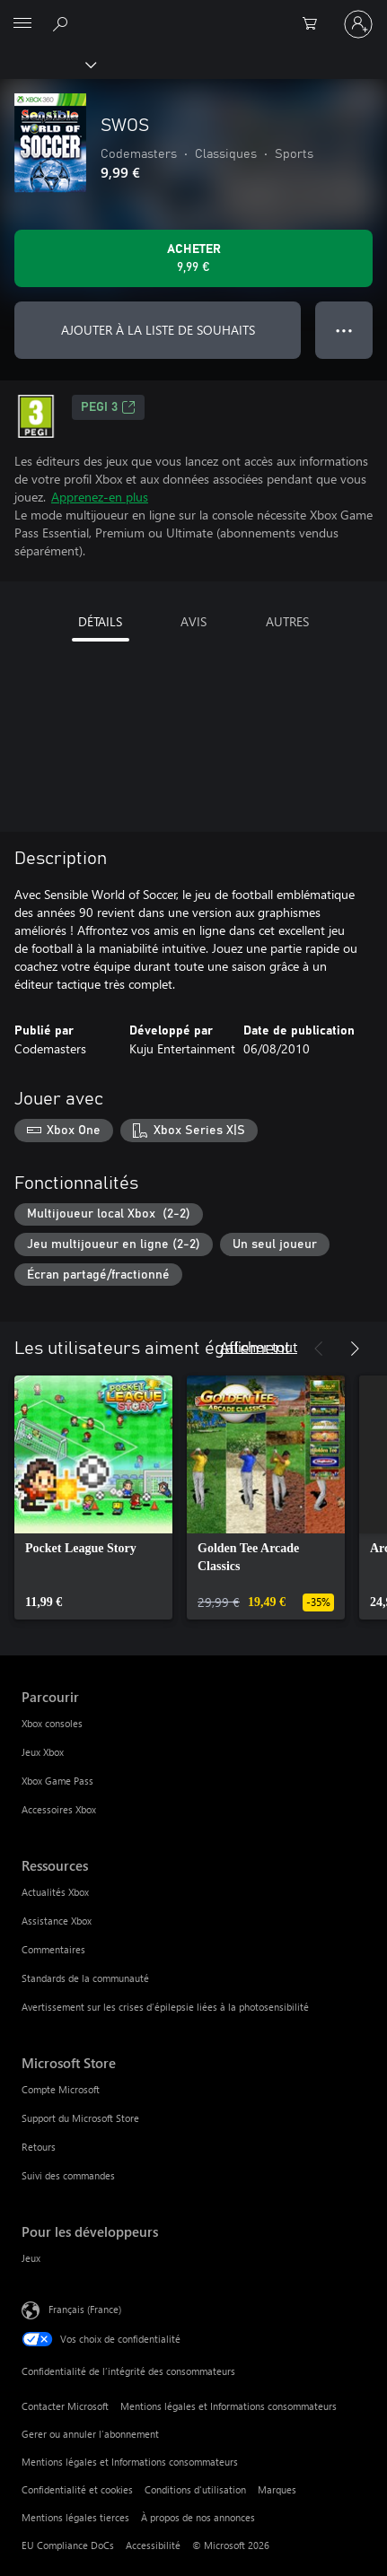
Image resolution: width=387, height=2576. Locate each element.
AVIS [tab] (193, 621)
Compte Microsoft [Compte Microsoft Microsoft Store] (61, 2089)
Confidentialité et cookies (77, 2489)
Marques (277, 2489)
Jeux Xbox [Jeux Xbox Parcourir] (43, 1752)
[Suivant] (355, 1348)
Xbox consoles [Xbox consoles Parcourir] (52, 1723)
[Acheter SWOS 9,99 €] (193, 258)
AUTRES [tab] (287, 621)
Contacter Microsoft (65, 2406)
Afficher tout (258, 1346)
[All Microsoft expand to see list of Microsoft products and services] (22, 24)
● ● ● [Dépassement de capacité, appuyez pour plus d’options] (344, 330)
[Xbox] (47, 63)
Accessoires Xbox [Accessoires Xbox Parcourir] (59, 1809)
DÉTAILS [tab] (100, 621)
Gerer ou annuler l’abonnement (90, 2434)
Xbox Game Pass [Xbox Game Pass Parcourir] (57, 1780)
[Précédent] (319, 1348)
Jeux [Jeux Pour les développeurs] (31, 2258)
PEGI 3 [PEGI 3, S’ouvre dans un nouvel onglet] (108, 407)
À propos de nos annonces (198, 2517)
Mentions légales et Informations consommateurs (228, 2406)
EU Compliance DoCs (68, 2545)
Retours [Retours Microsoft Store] (39, 2146)
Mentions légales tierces (75, 2517)
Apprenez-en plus (99, 496)
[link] (93, 1497)
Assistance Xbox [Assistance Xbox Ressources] (57, 1920)
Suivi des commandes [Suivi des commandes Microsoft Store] (68, 2175)
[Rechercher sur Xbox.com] (63, 23)
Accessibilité (153, 2545)
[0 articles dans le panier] (315, 24)
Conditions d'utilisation (195, 2489)
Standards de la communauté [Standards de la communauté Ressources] (85, 1978)
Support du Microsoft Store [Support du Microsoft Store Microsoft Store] (80, 2118)
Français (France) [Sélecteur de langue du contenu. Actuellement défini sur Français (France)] (84, 2309)
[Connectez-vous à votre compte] (358, 24)
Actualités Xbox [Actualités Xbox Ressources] (55, 1892)
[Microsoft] (193, 13)
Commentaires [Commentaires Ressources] (53, 1949)
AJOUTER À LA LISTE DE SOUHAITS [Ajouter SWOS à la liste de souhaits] (158, 329)
